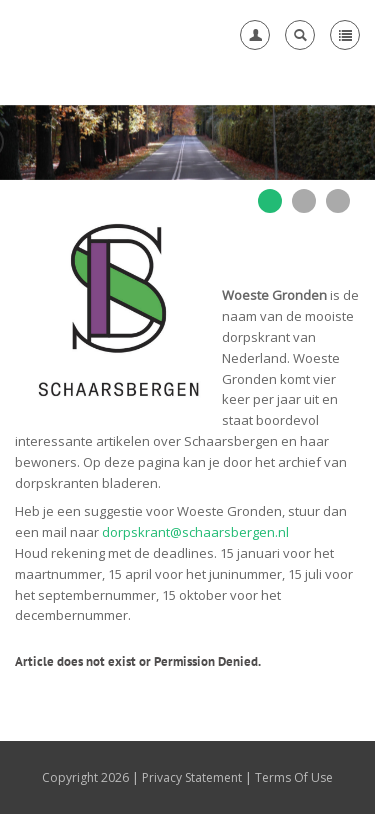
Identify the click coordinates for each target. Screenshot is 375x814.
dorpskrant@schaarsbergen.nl (195, 532)
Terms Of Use (294, 777)
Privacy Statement (192, 777)
